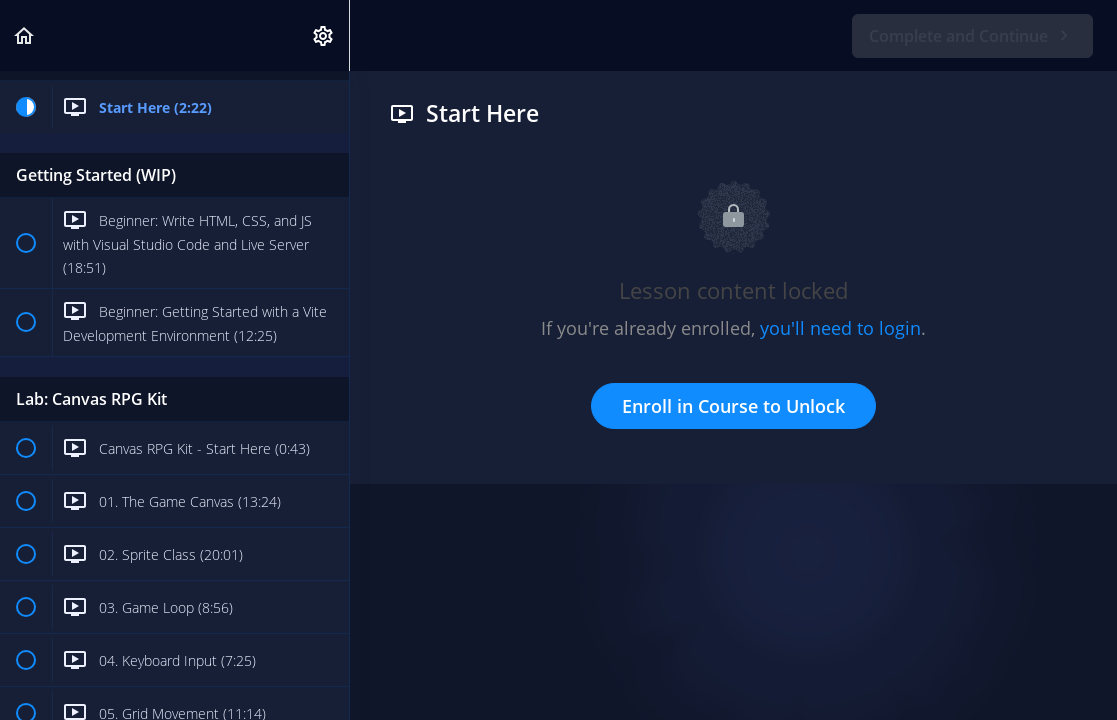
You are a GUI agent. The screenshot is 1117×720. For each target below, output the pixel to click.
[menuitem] (324, 35)
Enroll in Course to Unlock (733, 406)
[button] (25, 35)
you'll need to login (840, 328)
